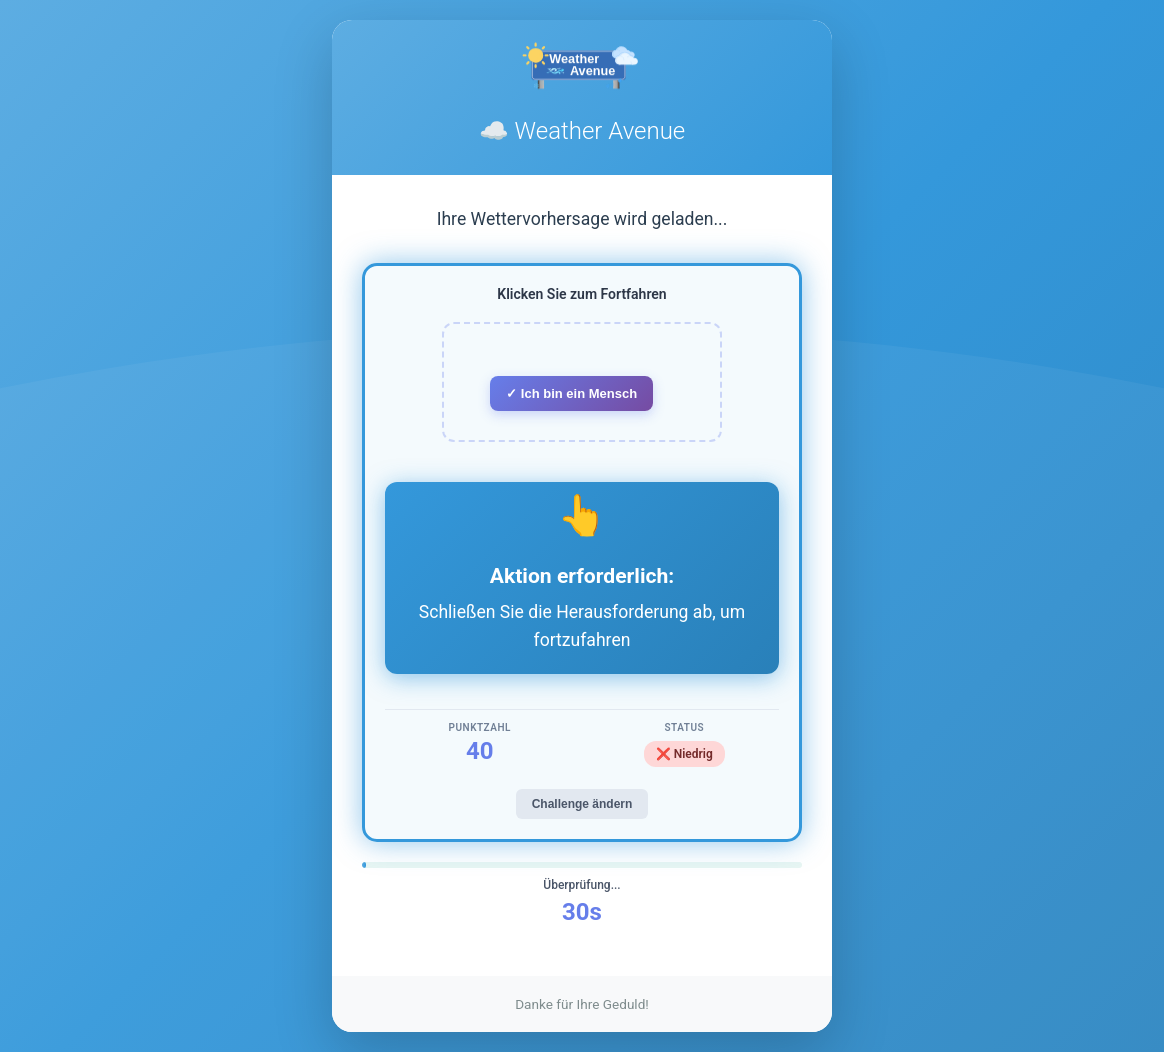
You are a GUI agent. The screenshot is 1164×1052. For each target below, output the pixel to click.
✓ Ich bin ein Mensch (571, 393)
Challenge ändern (582, 804)
